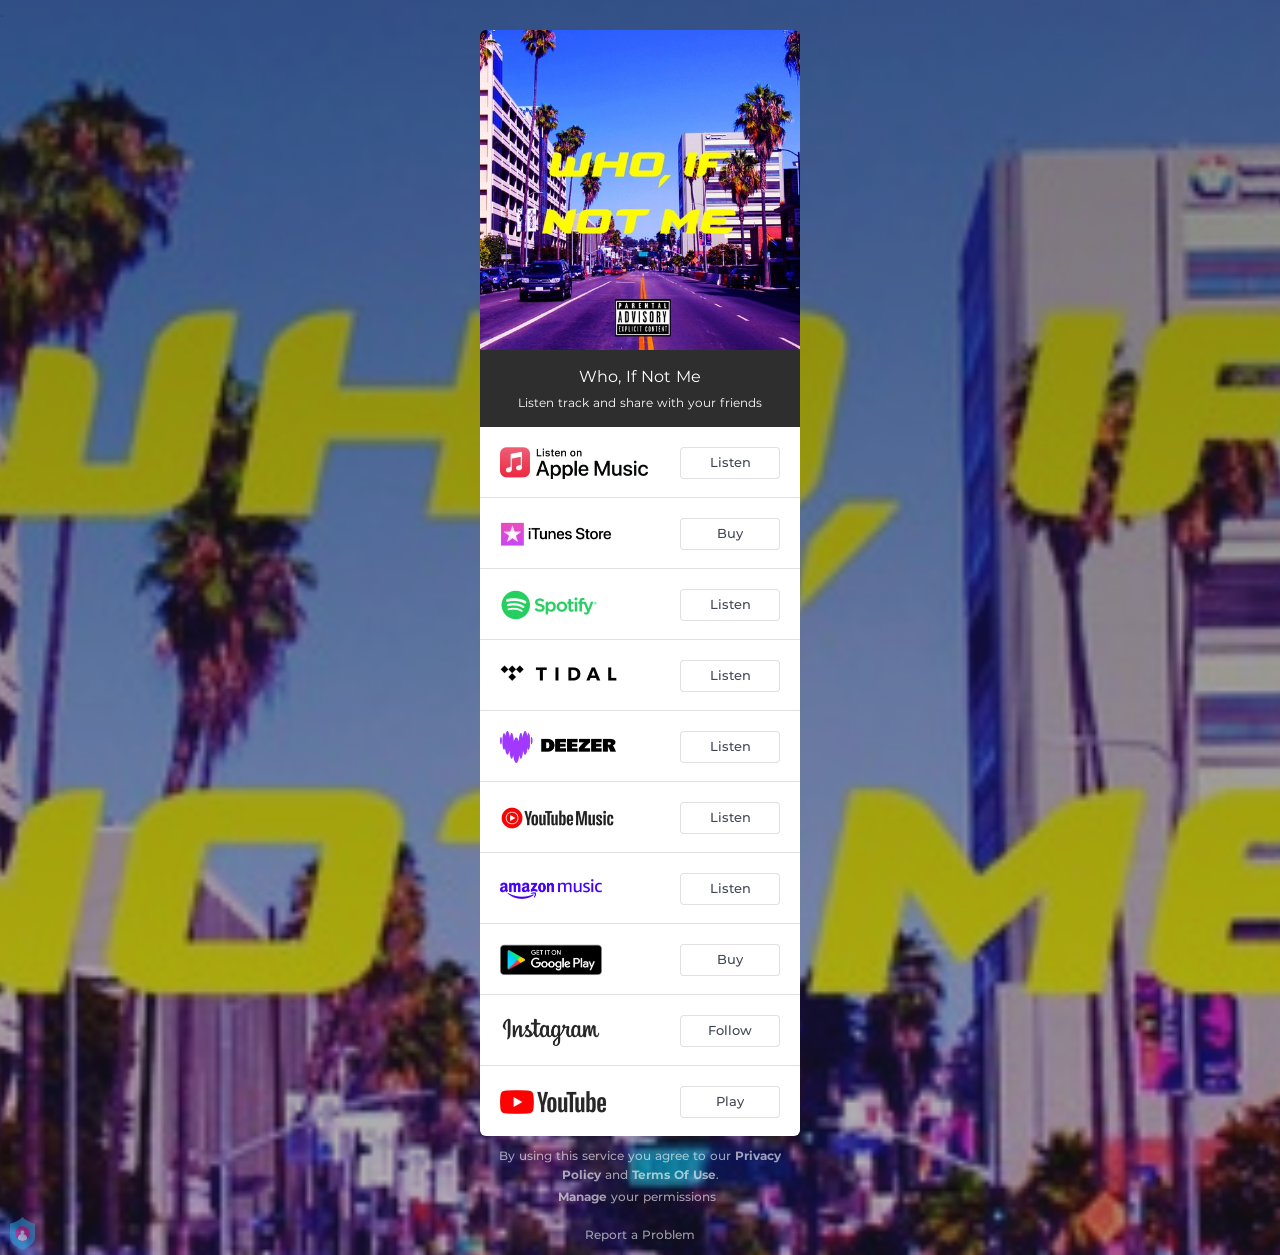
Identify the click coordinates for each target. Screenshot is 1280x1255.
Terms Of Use (674, 1174)
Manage (582, 1196)
